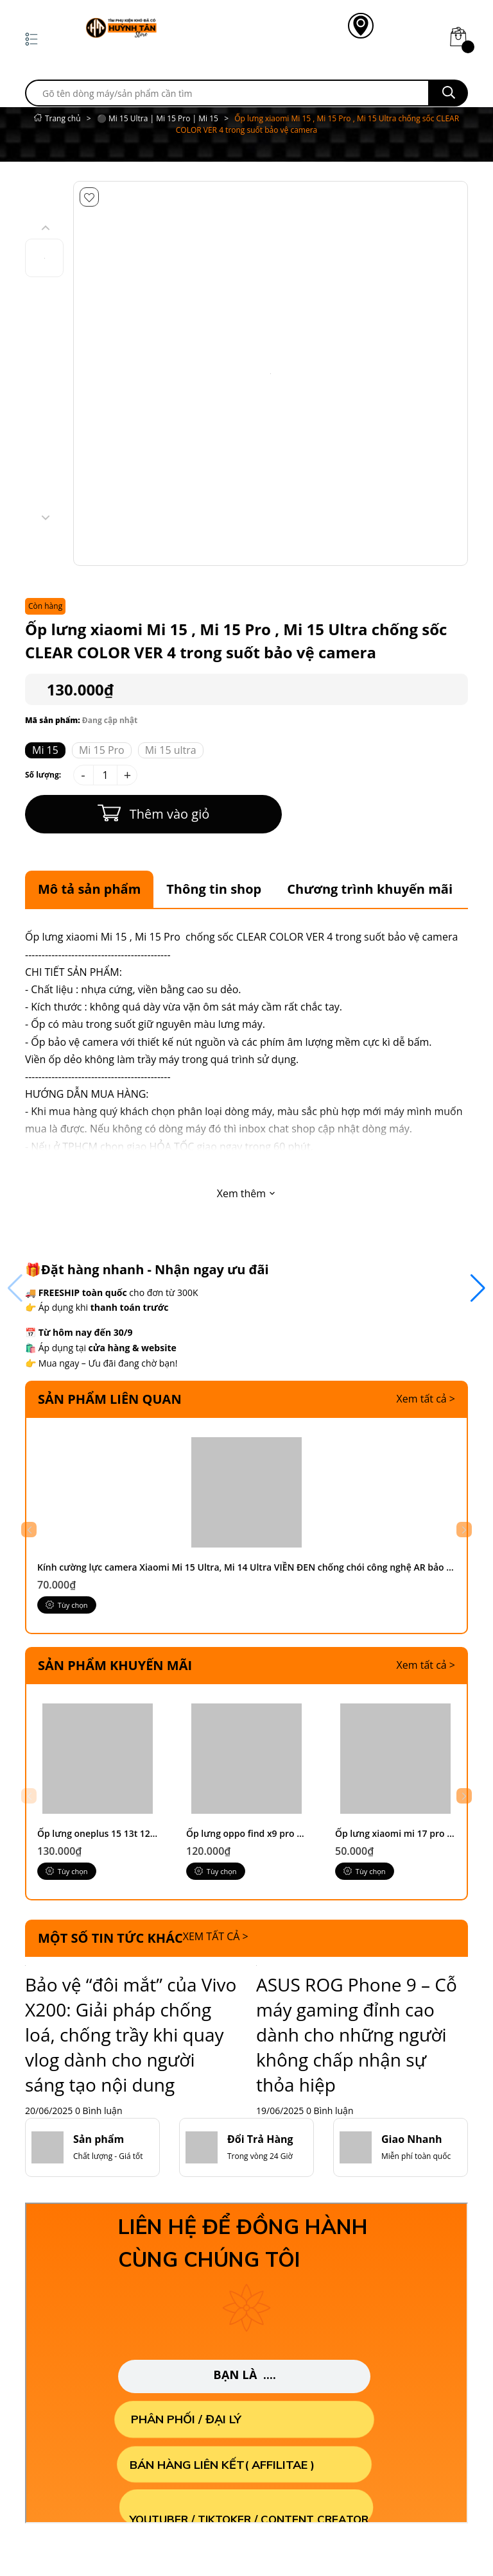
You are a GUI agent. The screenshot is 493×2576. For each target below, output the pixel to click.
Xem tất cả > (425, 1399)
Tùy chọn (68, 1628)
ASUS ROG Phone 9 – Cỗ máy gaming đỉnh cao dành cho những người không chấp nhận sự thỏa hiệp (356, 2082)
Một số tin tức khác (110, 1986)
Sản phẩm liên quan (110, 1399)
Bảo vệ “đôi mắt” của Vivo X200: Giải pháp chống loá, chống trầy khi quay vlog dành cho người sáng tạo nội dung (130, 2082)
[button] (460, 1835)
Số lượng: (43, 774)
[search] (227, 93)
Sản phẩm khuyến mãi (115, 1689)
